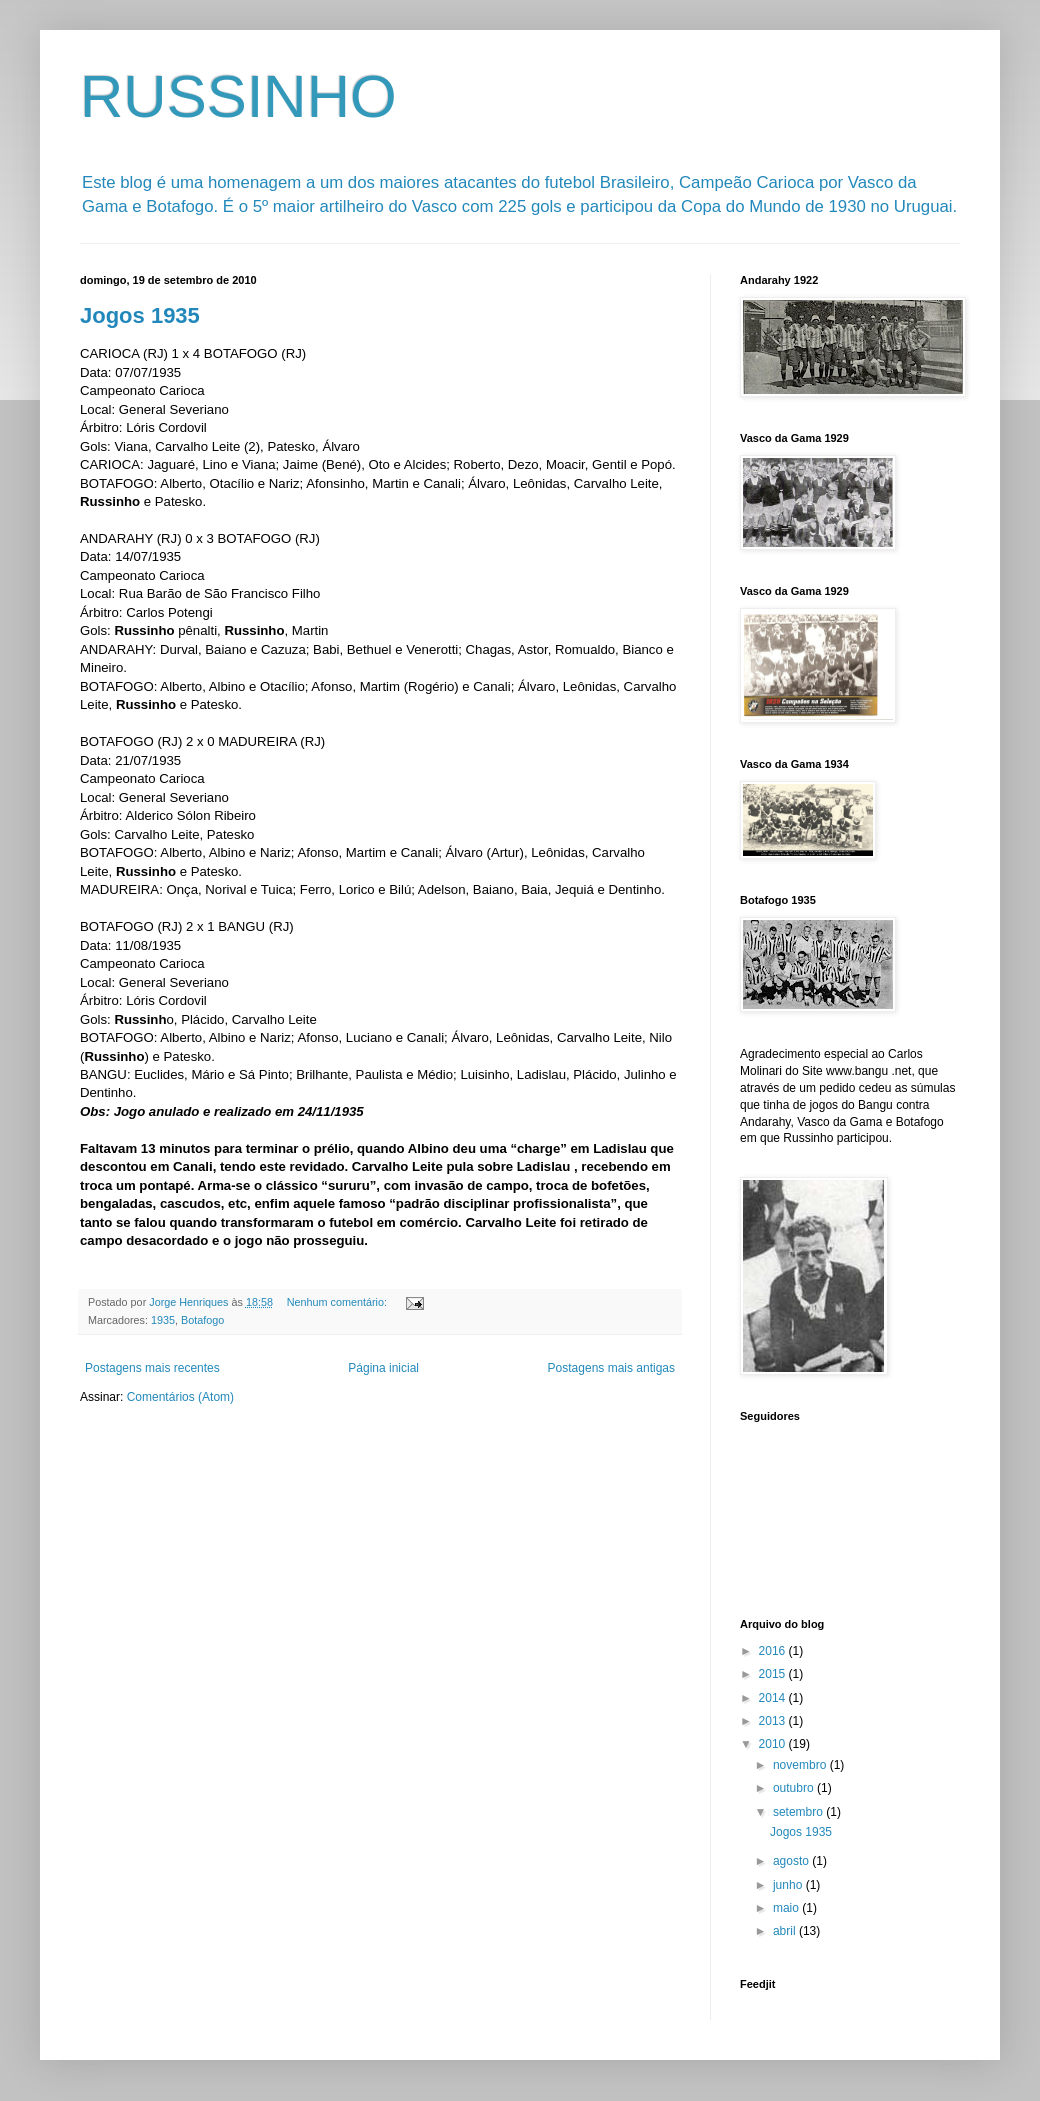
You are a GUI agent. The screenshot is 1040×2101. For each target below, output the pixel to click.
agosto (792, 1861)
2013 (774, 1721)
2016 (774, 1651)
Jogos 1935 (140, 315)
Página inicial (383, 1368)
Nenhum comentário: (338, 1302)
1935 (163, 1320)
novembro (801, 1765)
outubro (795, 1788)
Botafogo (202, 1320)
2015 (774, 1674)
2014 (774, 1698)
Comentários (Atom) (180, 1397)
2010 (774, 1744)
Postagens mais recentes (152, 1368)
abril (786, 1931)
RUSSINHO (238, 96)
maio (787, 1908)
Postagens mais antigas (611, 1368)
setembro (799, 1812)
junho (789, 1885)
